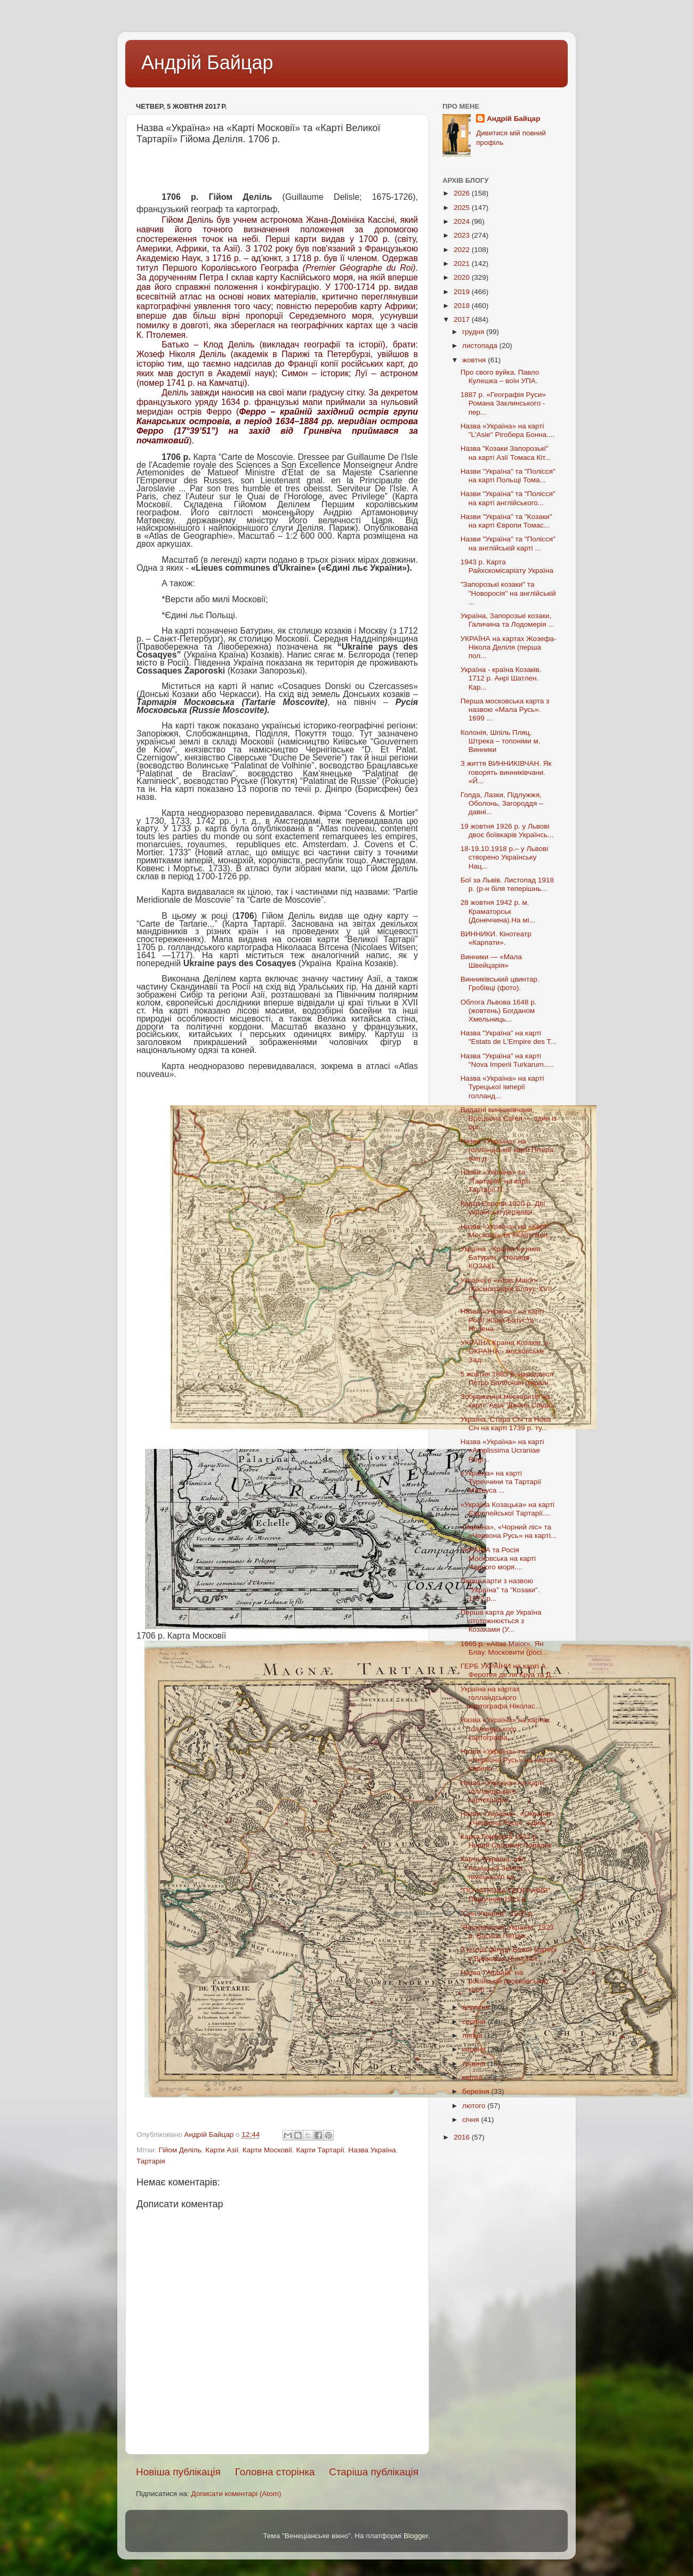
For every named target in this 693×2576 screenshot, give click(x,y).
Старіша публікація (373, 2471)
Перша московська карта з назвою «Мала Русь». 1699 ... (505, 709)
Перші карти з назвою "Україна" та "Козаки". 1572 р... (500, 1589)
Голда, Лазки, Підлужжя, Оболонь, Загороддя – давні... (502, 803)
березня (476, 2091)
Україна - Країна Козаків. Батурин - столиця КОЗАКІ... (502, 1257)
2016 (463, 2137)
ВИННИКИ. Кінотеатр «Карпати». (496, 938)
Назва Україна (372, 2150)
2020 (463, 277)
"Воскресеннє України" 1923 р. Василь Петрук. (507, 1931)
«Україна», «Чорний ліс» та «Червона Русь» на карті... (509, 1531)
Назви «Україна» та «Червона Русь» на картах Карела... (509, 1759)
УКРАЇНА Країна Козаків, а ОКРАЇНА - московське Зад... (505, 1351)
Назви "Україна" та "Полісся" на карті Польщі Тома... (508, 475)
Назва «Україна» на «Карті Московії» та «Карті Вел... (507, 1230)
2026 (463, 193)
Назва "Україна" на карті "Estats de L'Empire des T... (509, 1037)
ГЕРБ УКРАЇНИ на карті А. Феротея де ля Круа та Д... (509, 1670)
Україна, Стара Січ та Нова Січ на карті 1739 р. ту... (506, 1423)
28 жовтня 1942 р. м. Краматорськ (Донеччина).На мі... (498, 911)
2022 (463, 250)
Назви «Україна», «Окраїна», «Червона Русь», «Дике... (509, 1818)
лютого (474, 2106)
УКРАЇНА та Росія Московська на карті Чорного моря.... (498, 1558)
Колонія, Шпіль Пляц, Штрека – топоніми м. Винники (501, 741)
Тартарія (150, 2161)
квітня (473, 2077)
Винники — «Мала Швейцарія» (491, 961)
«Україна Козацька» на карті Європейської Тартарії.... (507, 1509)
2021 (463, 264)
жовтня (475, 360)
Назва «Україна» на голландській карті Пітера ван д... (507, 1149)
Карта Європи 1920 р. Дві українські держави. (503, 1208)
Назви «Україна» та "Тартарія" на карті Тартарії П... (495, 1180)
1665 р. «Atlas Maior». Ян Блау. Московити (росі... (504, 1648)
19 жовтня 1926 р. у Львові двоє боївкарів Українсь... (507, 830)
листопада (480, 346)
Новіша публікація (178, 2471)
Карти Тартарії (320, 2150)
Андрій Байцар (207, 63)
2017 (463, 319)
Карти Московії (267, 2150)
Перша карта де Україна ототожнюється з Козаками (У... (501, 1620)
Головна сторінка (275, 2471)
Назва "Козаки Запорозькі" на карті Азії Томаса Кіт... (506, 452)
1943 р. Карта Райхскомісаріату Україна (507, 566)
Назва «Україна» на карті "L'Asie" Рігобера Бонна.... (507, 430)
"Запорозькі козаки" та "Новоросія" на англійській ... (508, 592)
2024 (463, 221)
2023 (463, 235)
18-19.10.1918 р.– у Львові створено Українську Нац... (504, 857)
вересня (476, 2007)
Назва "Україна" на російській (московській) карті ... (505, 1981)
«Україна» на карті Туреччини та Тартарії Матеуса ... (501, 1481)
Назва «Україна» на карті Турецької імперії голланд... (502, 1086)
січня (471, 2120)
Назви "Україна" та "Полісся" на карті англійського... (508, 498)
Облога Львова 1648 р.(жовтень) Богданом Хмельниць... (499, 1010)
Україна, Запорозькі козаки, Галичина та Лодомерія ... (507, 620)
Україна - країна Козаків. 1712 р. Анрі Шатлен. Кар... (501, 678)
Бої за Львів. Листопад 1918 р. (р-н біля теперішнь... (507, 884)
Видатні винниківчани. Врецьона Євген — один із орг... (509, 1118)
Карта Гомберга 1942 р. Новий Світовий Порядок (506, 1841)
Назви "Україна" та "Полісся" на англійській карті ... (508, 543)
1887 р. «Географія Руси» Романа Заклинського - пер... (503, 403)
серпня (475, 2022)
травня (474, 2064)
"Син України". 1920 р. (497, 1913)
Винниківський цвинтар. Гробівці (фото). (500, 983)
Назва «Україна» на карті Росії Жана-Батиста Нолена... (502, 1319)
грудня (474, 332)
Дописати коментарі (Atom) (236, 2494)
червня (475, 2049)
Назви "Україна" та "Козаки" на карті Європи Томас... (506, 521)
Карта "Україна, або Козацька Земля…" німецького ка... (497, 1867)
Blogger (416, 2536)
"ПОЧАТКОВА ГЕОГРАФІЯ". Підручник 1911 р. (507, 1894)
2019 (463, 292)
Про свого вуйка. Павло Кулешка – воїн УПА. (500, 376)
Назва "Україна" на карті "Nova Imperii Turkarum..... (507, 1060)
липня (473, 2035)
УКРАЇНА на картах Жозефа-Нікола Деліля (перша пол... (509, 647)
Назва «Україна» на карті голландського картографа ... (502, 1791)
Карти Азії (221, 2150)
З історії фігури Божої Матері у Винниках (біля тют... (509, 1954)
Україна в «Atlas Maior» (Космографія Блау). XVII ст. (506, 1288)
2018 (463, 306)
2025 (463, 208)
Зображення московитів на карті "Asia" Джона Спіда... (509, 1400)
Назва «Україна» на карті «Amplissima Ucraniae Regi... (502, 1450)
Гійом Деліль (179, 2150)
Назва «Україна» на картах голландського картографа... (505, 1728)
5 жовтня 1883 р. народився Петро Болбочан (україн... (507, 1378)
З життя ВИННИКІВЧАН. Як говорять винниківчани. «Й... (506, 771)
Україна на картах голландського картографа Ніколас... (501, 1697)
